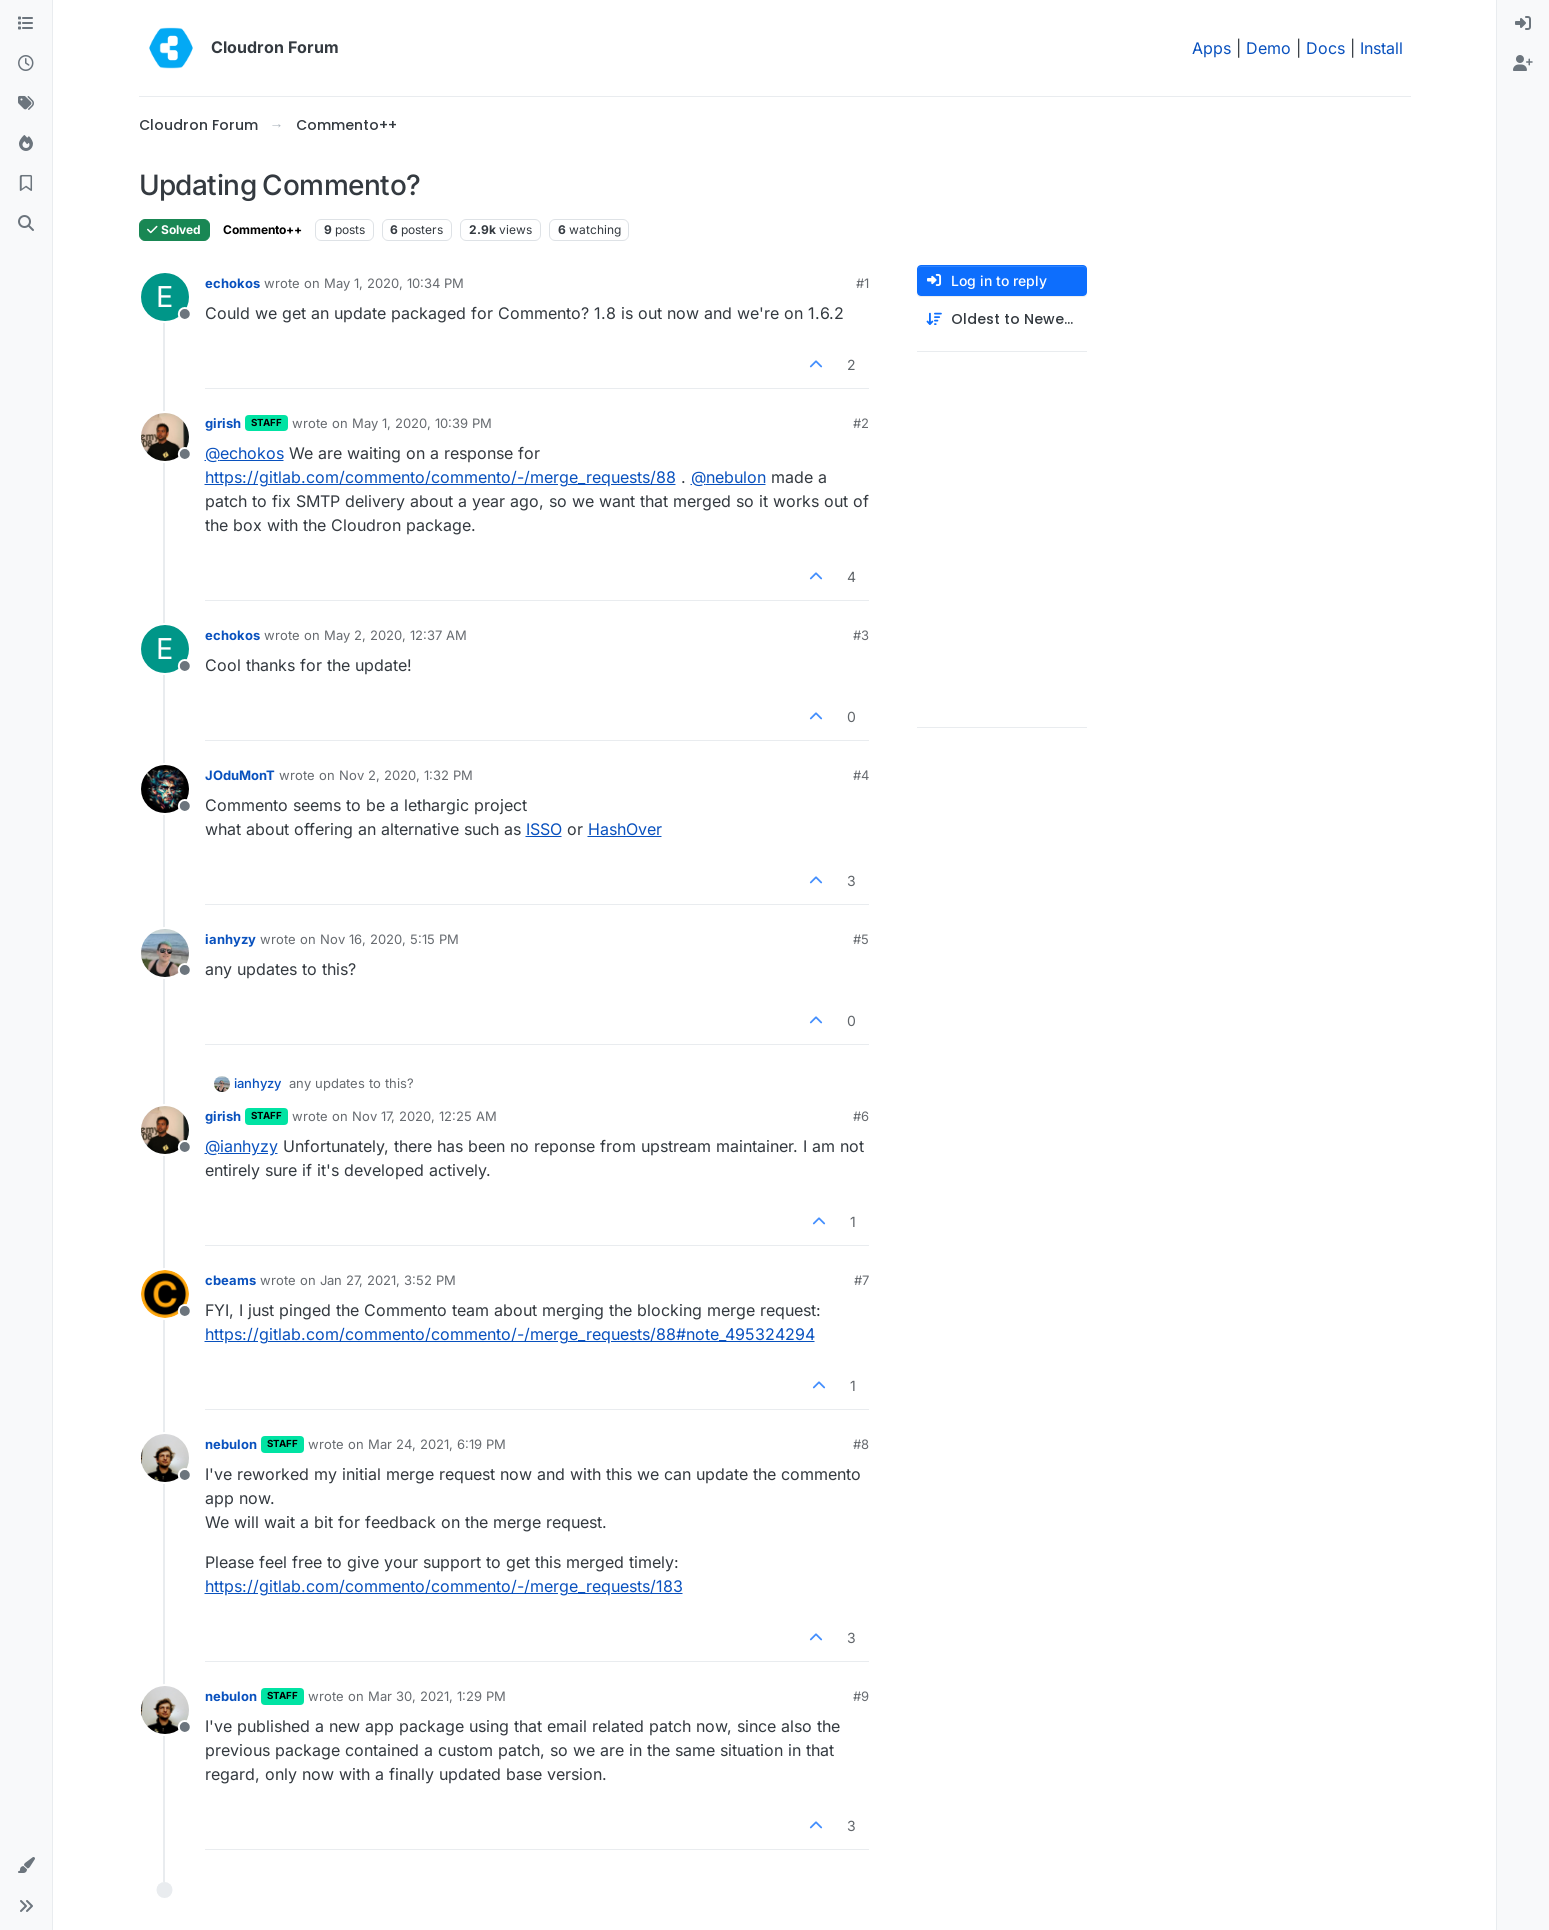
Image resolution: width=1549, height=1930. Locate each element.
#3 (861, 635)
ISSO (544, 829)
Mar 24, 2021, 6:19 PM (437, 1444)
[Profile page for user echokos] (165, 297)
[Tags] (26, 104)
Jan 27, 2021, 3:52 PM (388, 1280)
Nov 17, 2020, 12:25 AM (424, 1116)
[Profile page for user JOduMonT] (165, 789)
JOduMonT (240, 775)
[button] (26, 1866)
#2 (861, 423)
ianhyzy (230, 939)
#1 (862, 283)
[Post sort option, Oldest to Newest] (1002, 319)
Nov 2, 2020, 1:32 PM (406, 775)
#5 (861, 939)
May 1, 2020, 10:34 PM (394, 283)
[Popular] (26, 144)
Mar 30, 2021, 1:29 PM (437, 1696)
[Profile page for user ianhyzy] (165, 953)
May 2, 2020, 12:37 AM (395, 635)
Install (1381, 48)
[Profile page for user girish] (165, 437)
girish (223, 423)
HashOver (625, 829)
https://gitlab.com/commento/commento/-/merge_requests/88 (440, 477)
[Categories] (26, 24)
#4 (861, 775)
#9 (861, 1696)
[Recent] (26, 64)
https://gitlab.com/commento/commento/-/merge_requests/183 (444, 1586)
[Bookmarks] (26, 184)
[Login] (1523, 24)
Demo (1268, 48)
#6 (861, 1116)
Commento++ (262, 229)
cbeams (230, 1280)
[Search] (26, 224)
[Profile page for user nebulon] (165, 1458)
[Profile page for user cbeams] (165, 1294)
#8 (861, 1444)
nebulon (231, 1444)
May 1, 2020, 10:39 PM (422, 423)
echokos (232, 283)
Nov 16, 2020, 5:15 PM (389, 939)
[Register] (1523, 64)
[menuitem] (1523, 24)
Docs (1325, 48)
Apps (1211, 48)
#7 (861, 1280)
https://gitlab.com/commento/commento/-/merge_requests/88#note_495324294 (510, 1334)
